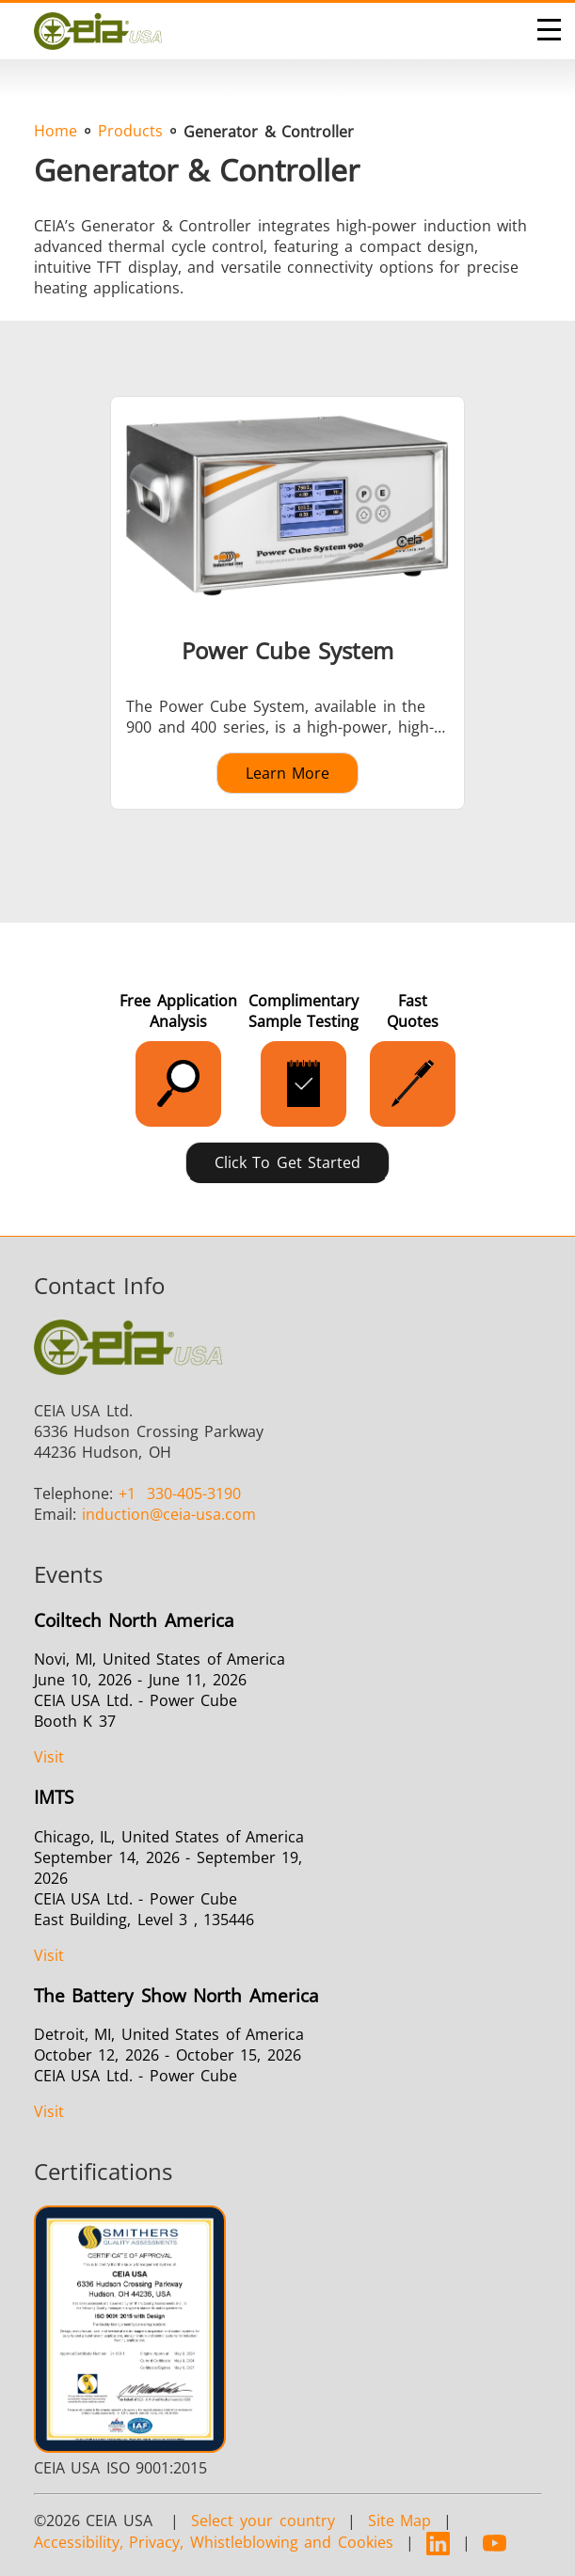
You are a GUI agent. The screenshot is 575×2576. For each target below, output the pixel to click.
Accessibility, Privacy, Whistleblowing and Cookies (213, 2542)
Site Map (400, 2520)
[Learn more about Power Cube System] (288, 603)
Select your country (262, 2520)
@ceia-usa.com (169, 1514)
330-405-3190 (180, 1493)
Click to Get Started (288, 1162)
